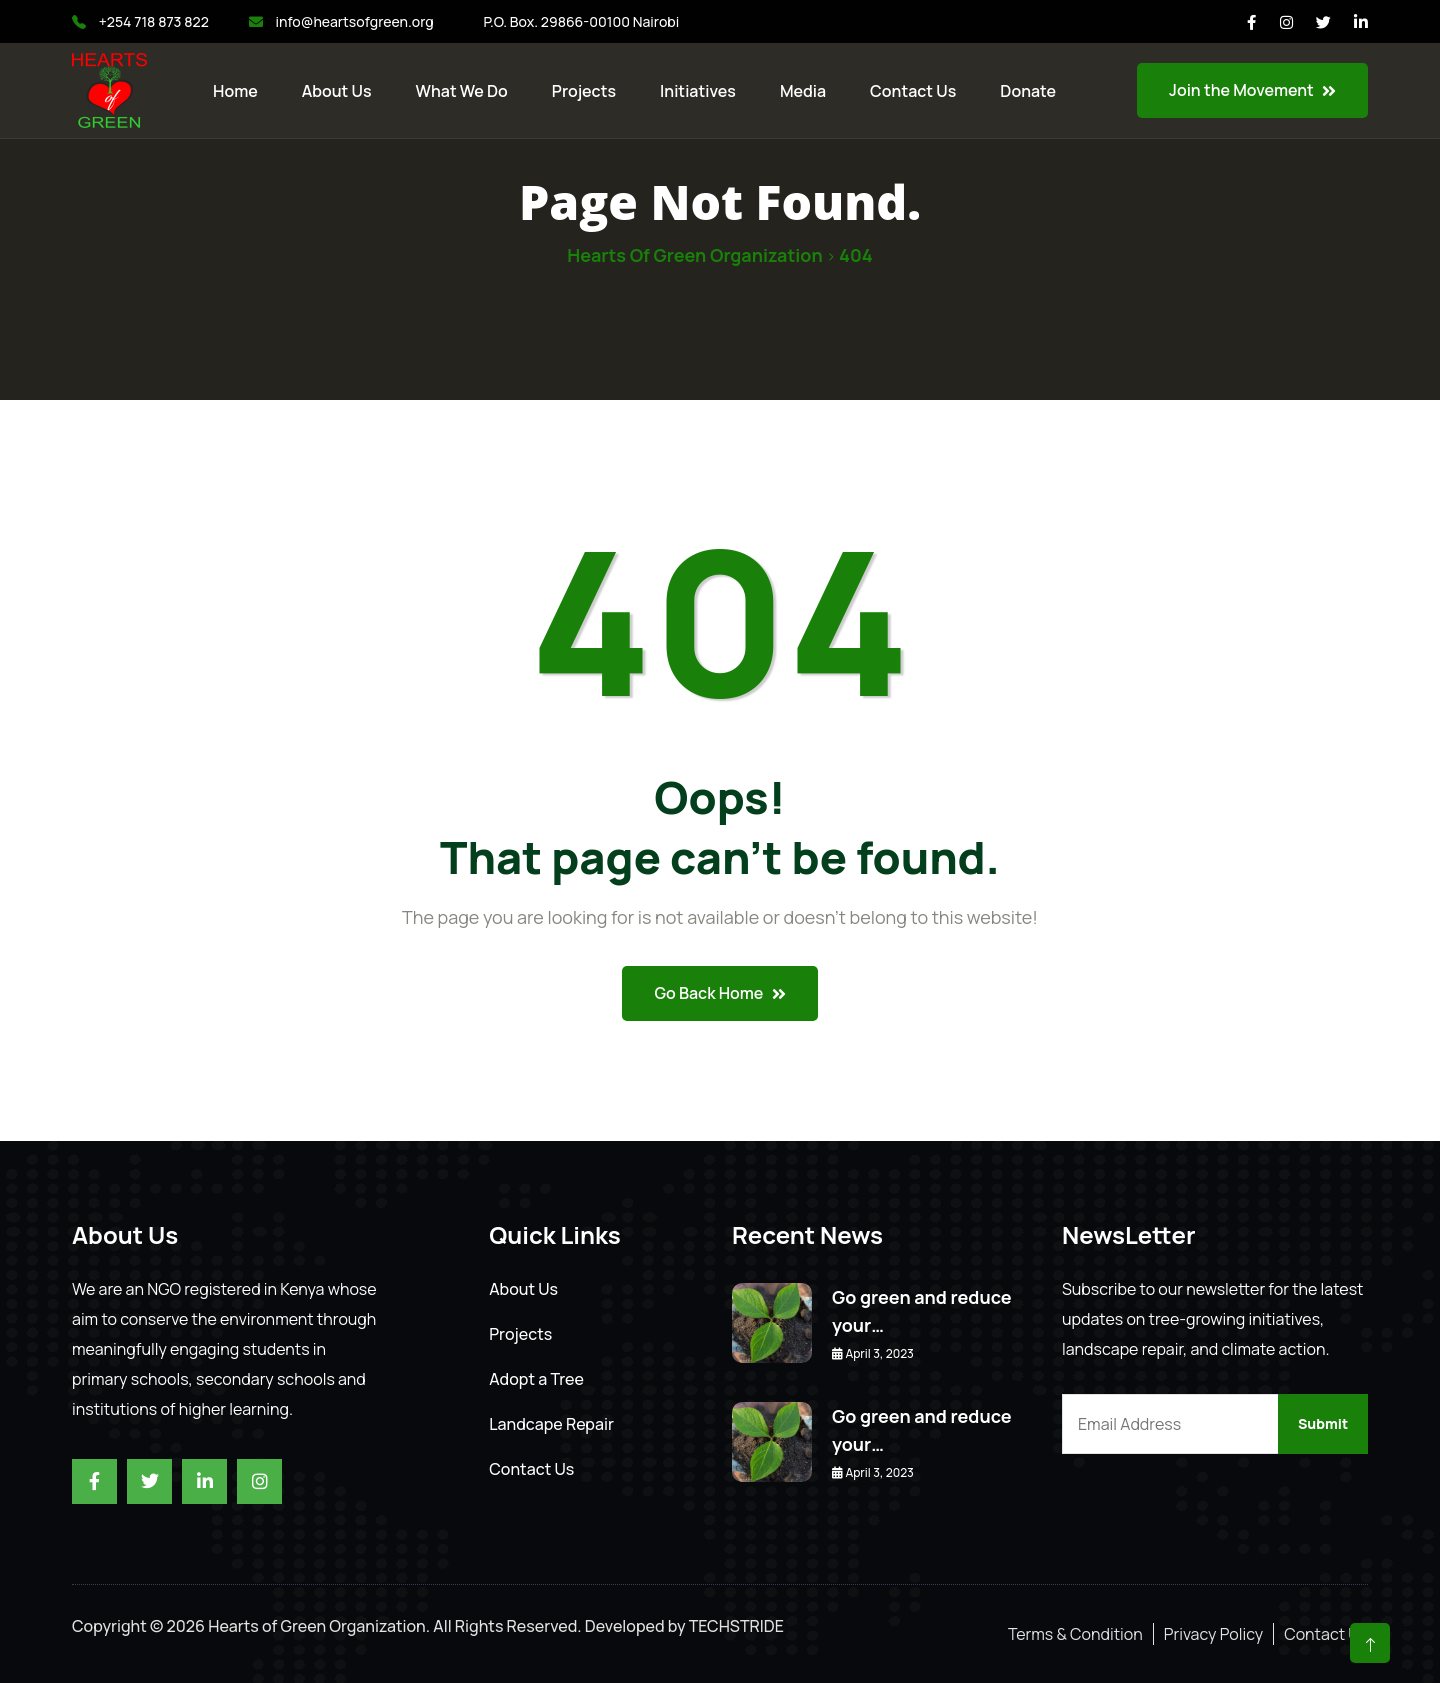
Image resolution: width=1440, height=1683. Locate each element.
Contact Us (531, 1469)
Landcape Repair (551, 1424)
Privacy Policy (1213, 1634)
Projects (584, 91)
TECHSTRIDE (736, 1626)
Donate (1028, 91)
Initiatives (698, 91)
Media (803, 91)
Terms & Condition (1075, 1634)
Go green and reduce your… (922, 1311)
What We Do (462, 91)
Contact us (913, 91)
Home (235, 91)
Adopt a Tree (536, 1379)
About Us (337, 91)
